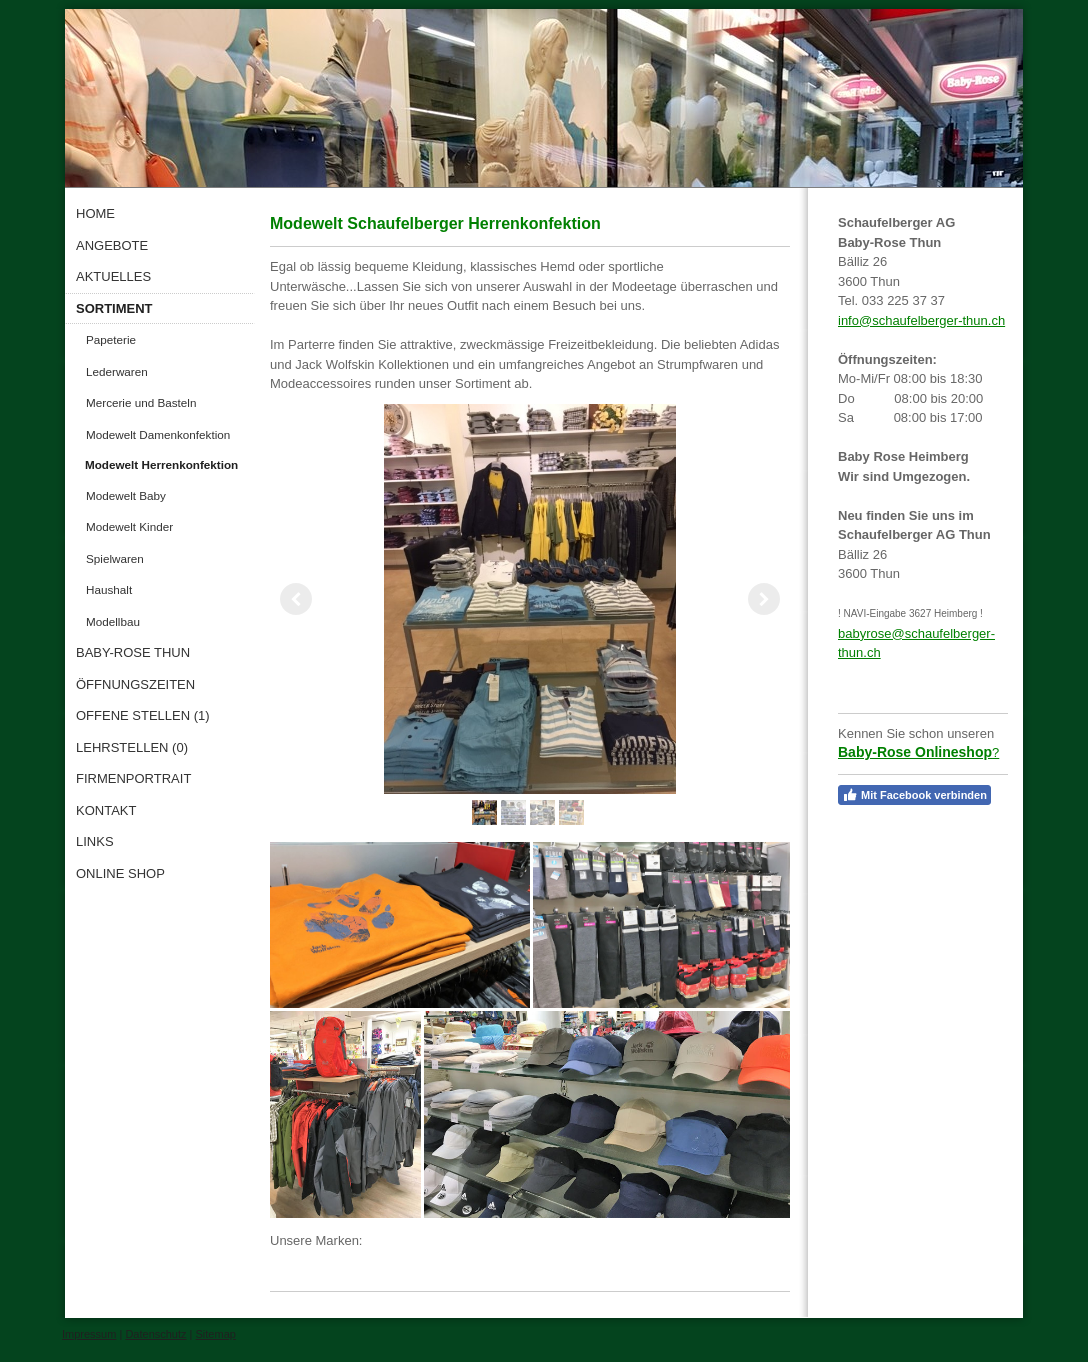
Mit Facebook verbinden (914, 795)
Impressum (89, 1334)
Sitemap (216, 1334)
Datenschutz (155, 1334)
